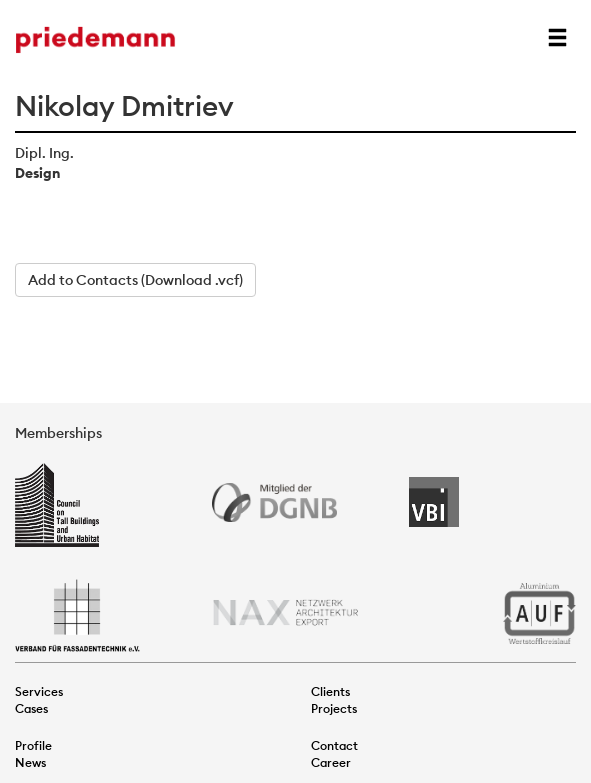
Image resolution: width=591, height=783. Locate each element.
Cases (31, 708)
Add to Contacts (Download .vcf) (135, 280)
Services (39, 691)
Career (331, 762)
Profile (33, 745)
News (30, 762)
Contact (334, 745)
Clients (330, 691)
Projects (334, 708)
